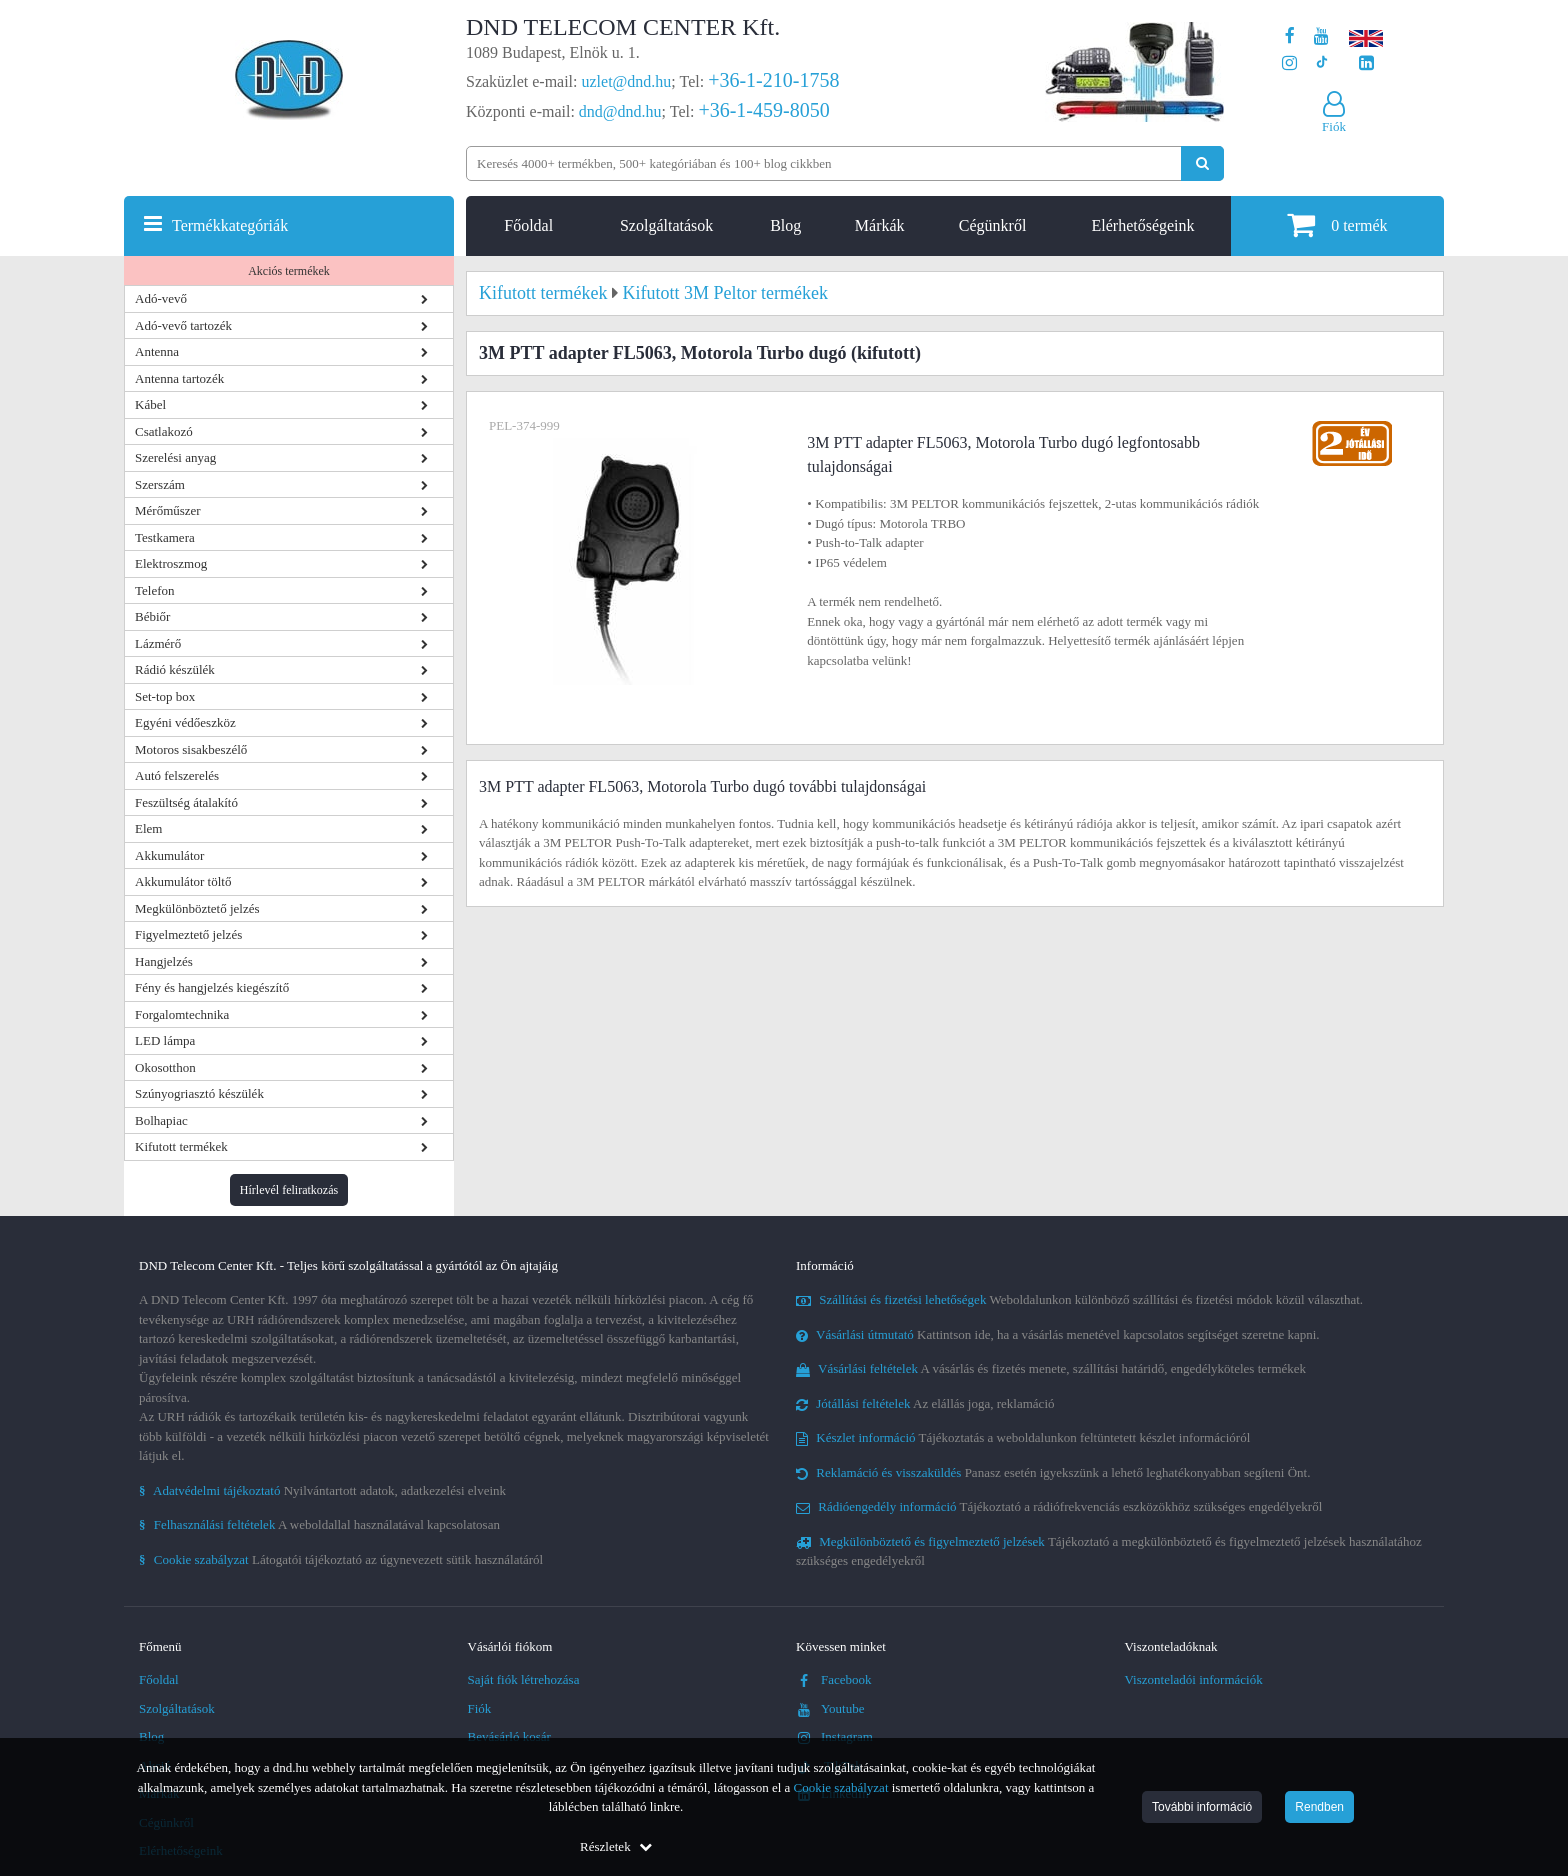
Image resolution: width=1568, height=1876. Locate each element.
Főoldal (528, 225)
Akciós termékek (289, 271)
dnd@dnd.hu (620, 111)
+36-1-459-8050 (763, 110)
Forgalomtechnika (182, 1014)
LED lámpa (165, 1040)
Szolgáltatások (666, 225)
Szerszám (160, 484)
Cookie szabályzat (841, 1787)
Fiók (480, 1708)
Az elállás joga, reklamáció (925, 1403)
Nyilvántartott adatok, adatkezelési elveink (322, 1490)
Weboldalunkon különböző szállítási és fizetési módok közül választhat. (1079, 1299)
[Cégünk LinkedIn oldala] (1366, 63)
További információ (1202, 1807)
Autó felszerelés (177, 775)
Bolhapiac (161, 1120)
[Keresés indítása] (1202, 163)
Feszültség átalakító (186, 802)
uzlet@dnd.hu (627, 81)
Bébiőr (152, 616)
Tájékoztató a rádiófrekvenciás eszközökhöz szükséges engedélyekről (1059, 1506)
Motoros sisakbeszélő (191, 749)
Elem (148, 828)
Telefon (155, 590)
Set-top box (165, 696)
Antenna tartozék (179, 378)
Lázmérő (158, 643)
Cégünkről (993, 225)
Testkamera (165, 537)
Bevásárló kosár (509, 1736)
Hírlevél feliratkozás (289, 1190)
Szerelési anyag (175, 457)
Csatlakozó (164, 431)
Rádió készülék (175, 669)
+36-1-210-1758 (773, 80)
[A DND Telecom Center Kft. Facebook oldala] (1290, 36)
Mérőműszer (168, 510)
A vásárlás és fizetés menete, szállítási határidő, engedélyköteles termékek (1051, 1368)
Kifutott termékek (181, 1146)
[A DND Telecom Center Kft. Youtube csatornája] (1321, 36)
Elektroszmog (171, 563)
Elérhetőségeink (1142, 225)
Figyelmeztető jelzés (188, 934)
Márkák (880, 225)
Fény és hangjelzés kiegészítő (212, 987)
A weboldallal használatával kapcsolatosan (319, 1524)
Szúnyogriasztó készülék (199, 1093)
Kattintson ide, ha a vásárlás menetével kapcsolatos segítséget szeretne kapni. (1058, 1334)
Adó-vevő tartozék (183, 325)
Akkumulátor (169, 855)
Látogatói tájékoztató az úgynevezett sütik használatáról (341, 1559)
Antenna (157, 351)
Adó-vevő (161, 298)
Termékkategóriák (230, 225)
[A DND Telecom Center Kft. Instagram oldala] (1289, 63)
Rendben (1319, 1807)
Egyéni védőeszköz (185, 722)
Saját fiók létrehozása (524, 1679)
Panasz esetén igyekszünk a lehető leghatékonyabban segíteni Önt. (1053, 1472)
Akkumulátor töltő (183, 881)
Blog (785, 225)
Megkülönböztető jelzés (197, 908)
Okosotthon (165, 1067)
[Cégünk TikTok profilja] (1321, 63)
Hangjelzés (164, 961)
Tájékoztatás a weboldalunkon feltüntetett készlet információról (1023, 1437)
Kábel (150, 404)
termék (1337, 224)
